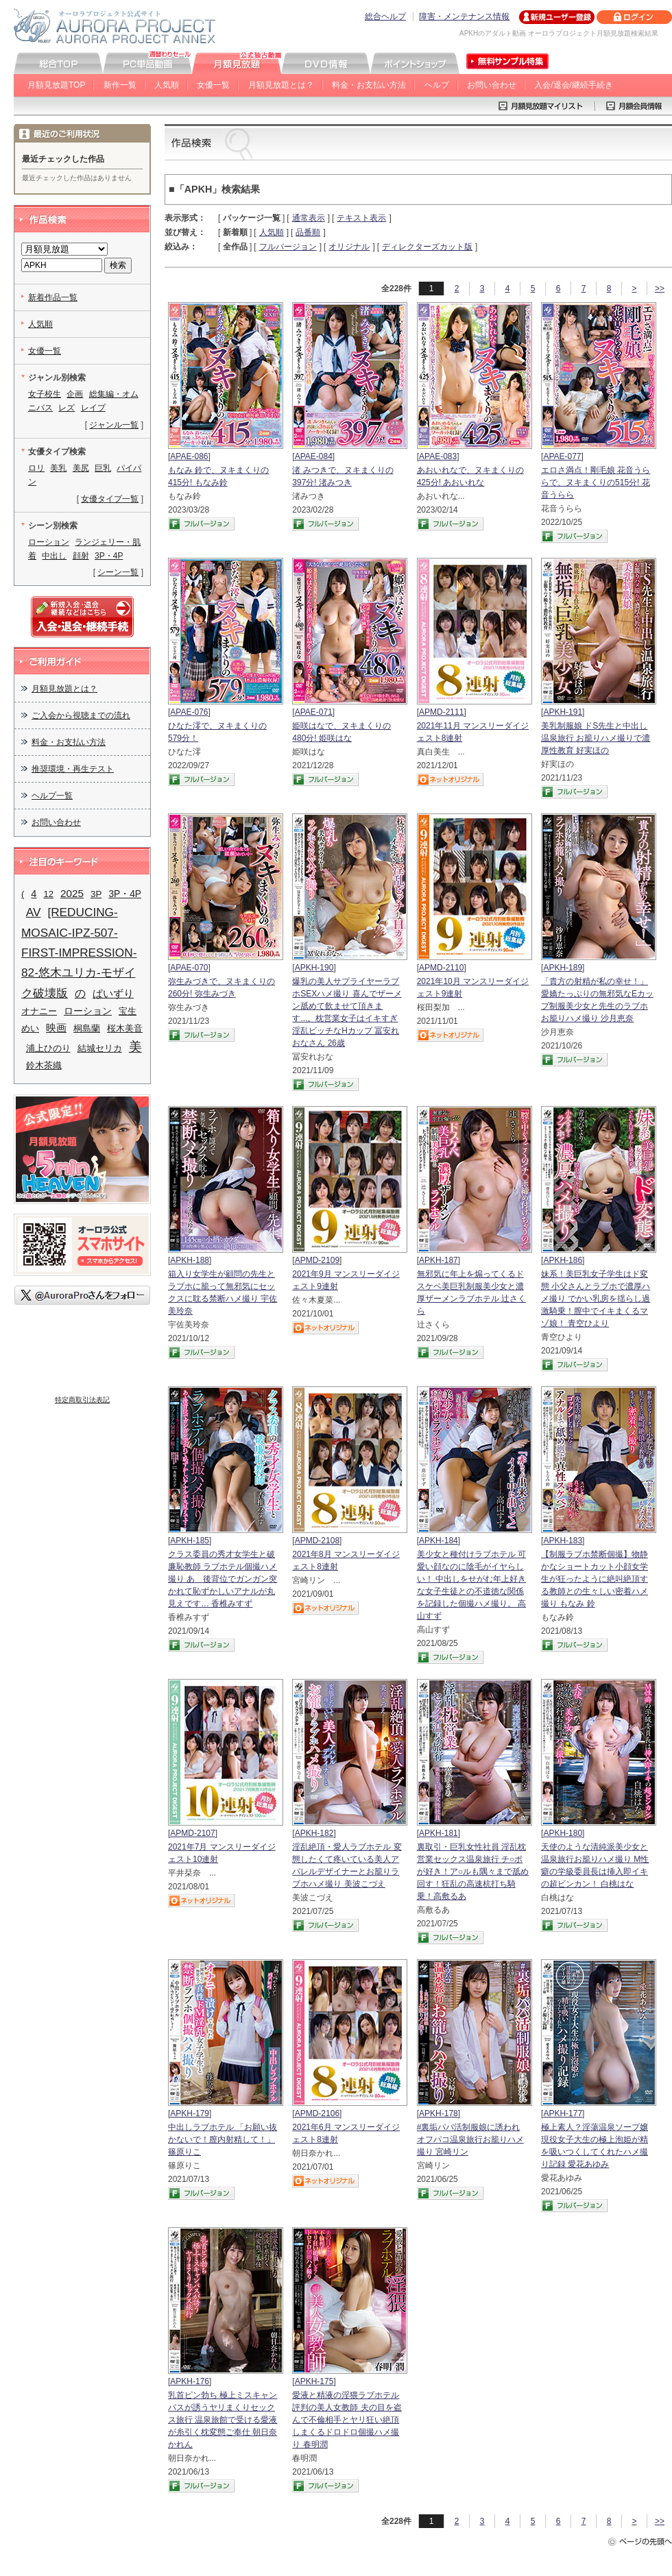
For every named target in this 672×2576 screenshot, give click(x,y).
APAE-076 (189, 712)
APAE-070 (189, 967)
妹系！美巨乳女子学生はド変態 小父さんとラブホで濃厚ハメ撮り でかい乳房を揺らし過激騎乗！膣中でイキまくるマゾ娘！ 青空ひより (595, 1298)
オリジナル (349, 247)
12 (48, 894)
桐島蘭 (86, 1028)
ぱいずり (113, 993)
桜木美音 (125, 1028)
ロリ (36, 468)
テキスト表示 (361, 218)
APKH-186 (562, 1260)
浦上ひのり (48, 1048)
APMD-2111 (441, 712)
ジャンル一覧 (114, 425)
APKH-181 (438, 1833)
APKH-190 (314, 967)
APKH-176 (189, 2381)
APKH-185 (189, 1540)
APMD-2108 (317, 1540)
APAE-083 (438, 456)
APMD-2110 (441, 967)
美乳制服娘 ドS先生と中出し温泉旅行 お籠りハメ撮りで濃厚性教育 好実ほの (595, 738)
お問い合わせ (491, 85)
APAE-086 (189, 456)
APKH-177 (562, 2113)
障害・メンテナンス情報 (464, 16)
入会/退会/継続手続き (573, 85)
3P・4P (109, 556)
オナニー (39, 1011)
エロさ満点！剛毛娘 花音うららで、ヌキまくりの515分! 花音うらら (595, 482)
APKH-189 (562, 967)
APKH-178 (438, 2113)
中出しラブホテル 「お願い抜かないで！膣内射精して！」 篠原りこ (222, 2139)
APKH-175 (314, 2381)
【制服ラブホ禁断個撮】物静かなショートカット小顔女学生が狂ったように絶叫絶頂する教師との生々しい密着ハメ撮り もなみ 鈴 (594, 1578)
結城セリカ (99, 1048)
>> (659, 288)
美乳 (58, 468)
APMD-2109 (317, 1260)
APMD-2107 (192, 1833)
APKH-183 (562, 1540)
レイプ (93, 408)
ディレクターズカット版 (427, 247)
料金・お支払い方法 (369, 85)
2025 (72, 893)
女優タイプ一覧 (110, 499)
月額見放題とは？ (281, 85)
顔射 (81, 556)
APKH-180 (562, 1833)
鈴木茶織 (44, 1065)
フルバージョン (288, 247)
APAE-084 (314, 456)
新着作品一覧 (52, 297)
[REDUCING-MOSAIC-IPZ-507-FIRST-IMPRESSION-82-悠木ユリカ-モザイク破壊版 (78, 952)
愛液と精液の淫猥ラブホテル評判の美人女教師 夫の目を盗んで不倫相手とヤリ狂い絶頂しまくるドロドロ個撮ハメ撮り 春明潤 (346, 2419)
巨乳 (103, 468)
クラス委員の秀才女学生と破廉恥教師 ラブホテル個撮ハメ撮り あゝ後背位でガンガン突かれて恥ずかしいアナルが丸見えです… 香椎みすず (222, 1578)
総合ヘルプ (385, 16)
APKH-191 (562, 712)
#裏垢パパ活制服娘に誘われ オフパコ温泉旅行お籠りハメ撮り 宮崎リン (470, 2139)
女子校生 (44, 394)
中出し (54, 556)
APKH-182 (314, 1833)
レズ (66, 408)
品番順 (308, 232)
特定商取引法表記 (82, 1399)
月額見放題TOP (56, 85)
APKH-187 (438, 1260)
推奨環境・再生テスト (73, 769)
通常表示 (308, 218)
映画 (56, 1027)
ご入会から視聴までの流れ (81, 715)
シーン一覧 (118, 572)
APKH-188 (189, 1260)
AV (33, 912)
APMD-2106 (317, 2113)
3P (96, 894)
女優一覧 (213, 85)
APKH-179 (189, 2113)
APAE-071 (314, 712)
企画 (75, 394)
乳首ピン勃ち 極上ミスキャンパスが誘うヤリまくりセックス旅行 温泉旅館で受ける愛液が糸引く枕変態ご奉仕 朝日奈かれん (222, 2419)
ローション (48, 542)
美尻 (81, 468)
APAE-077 (562, 456)
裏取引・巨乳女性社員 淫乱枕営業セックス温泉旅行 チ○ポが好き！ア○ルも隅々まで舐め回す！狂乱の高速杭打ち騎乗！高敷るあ (473, 1871)
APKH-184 (438, 1540)
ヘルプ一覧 (52, 795)
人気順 (166, 85)
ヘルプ (436, 85)
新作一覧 (120, 85)
